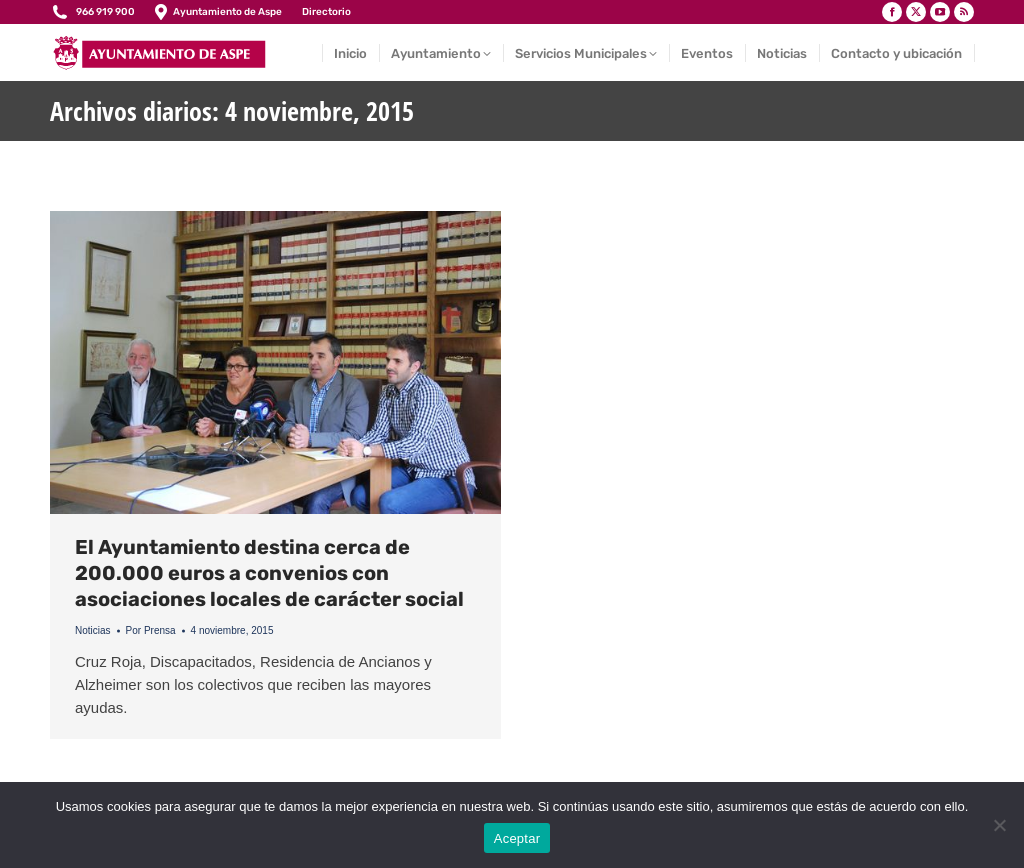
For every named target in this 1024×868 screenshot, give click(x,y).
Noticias (93, 630)
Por (151, 630)
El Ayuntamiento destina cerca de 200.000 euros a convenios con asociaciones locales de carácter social (269, 573)
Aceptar (517, 838)
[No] (999, 825)
